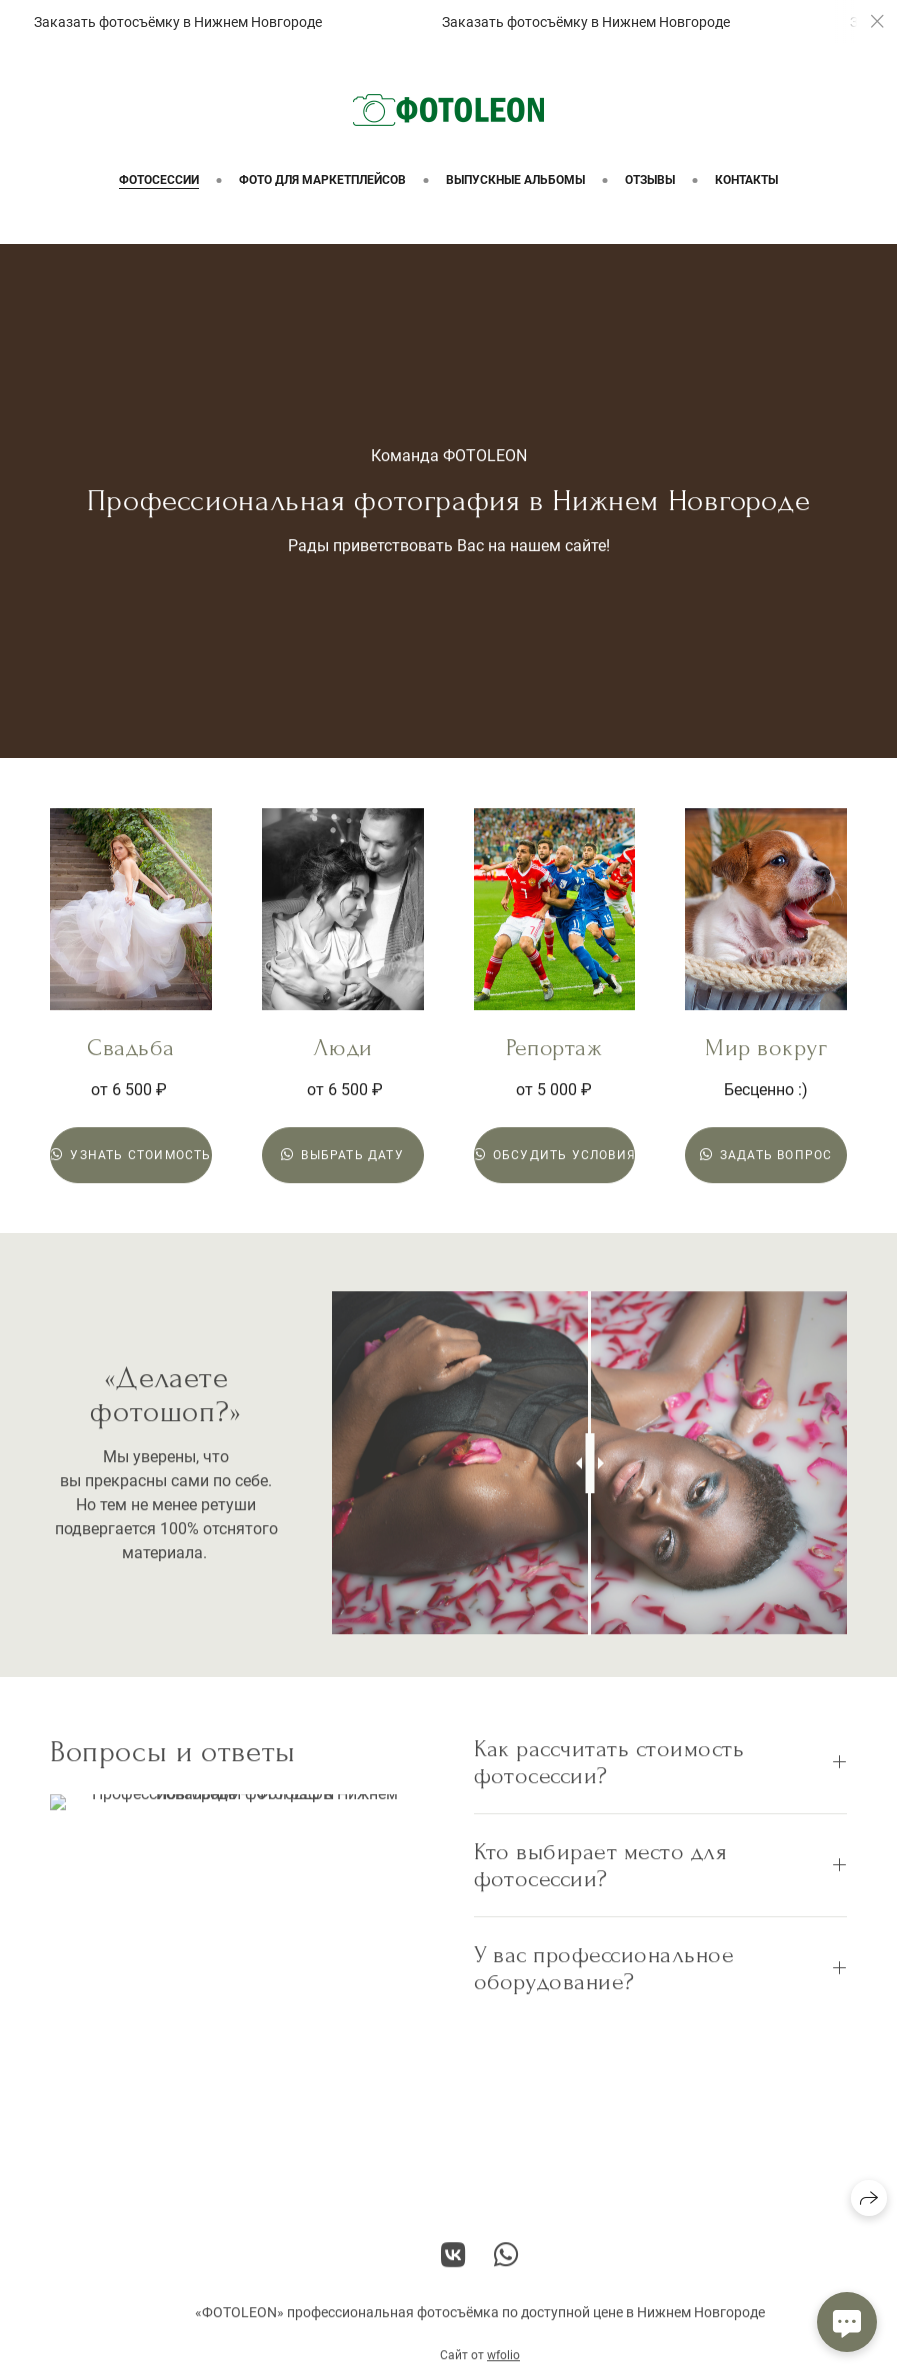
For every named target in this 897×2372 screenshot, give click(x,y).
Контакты (746, 180)
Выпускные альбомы (515, 180)
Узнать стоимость (130, 1156)
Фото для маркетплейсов (322, 180)
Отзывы (650, 180)
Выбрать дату (342, 1156)
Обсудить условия (555, 1156)
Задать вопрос (766, 1156)
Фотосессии (159, 180)
